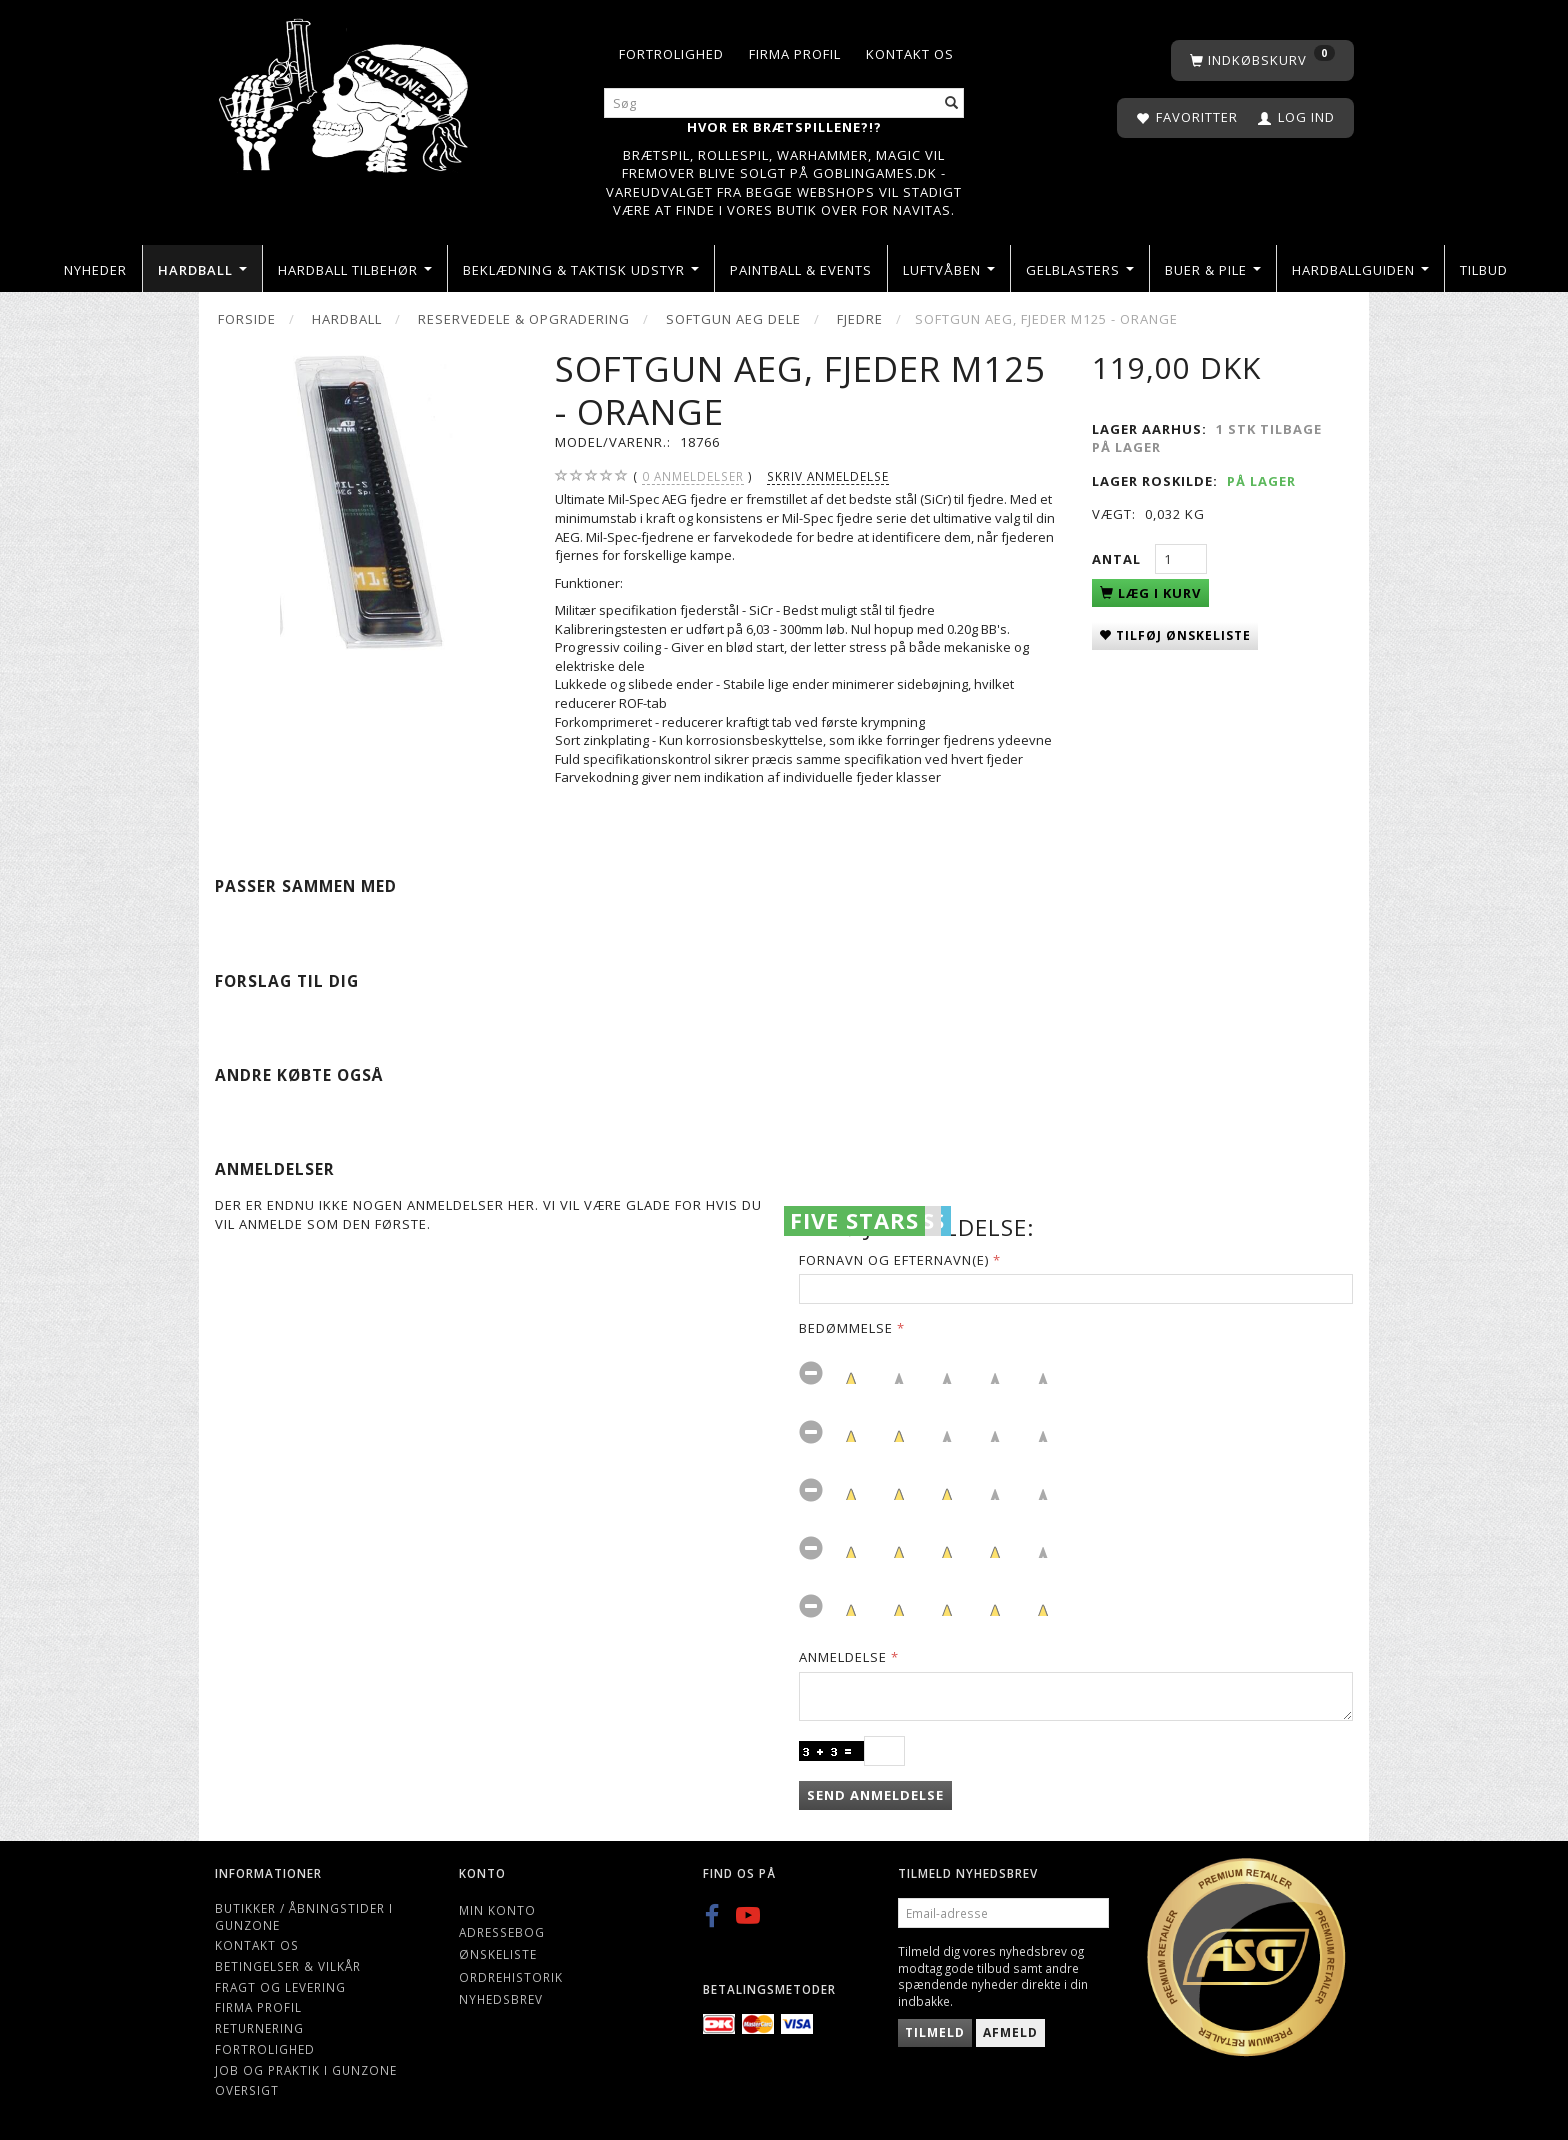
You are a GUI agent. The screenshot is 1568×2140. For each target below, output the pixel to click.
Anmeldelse (843, 1657)
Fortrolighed (671, 54)
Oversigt (247, 2090)
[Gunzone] (345, 90)
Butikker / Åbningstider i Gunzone (304, 1916)
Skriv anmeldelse (828, 476)
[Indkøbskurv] (1262, 60)
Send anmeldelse (875, 1795)
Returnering (259, 2028)
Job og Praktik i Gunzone (306, 2070)
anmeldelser (693, 476)
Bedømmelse (846, 1328)
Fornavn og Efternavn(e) (894, 1260)
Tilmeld (935, 2032)
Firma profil (795, 54)
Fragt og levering (280, 1987)
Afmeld (1010, 2032)
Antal (1118, 559)
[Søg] (952, 103)
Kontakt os (910, 54)
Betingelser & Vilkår (288, 1966)
